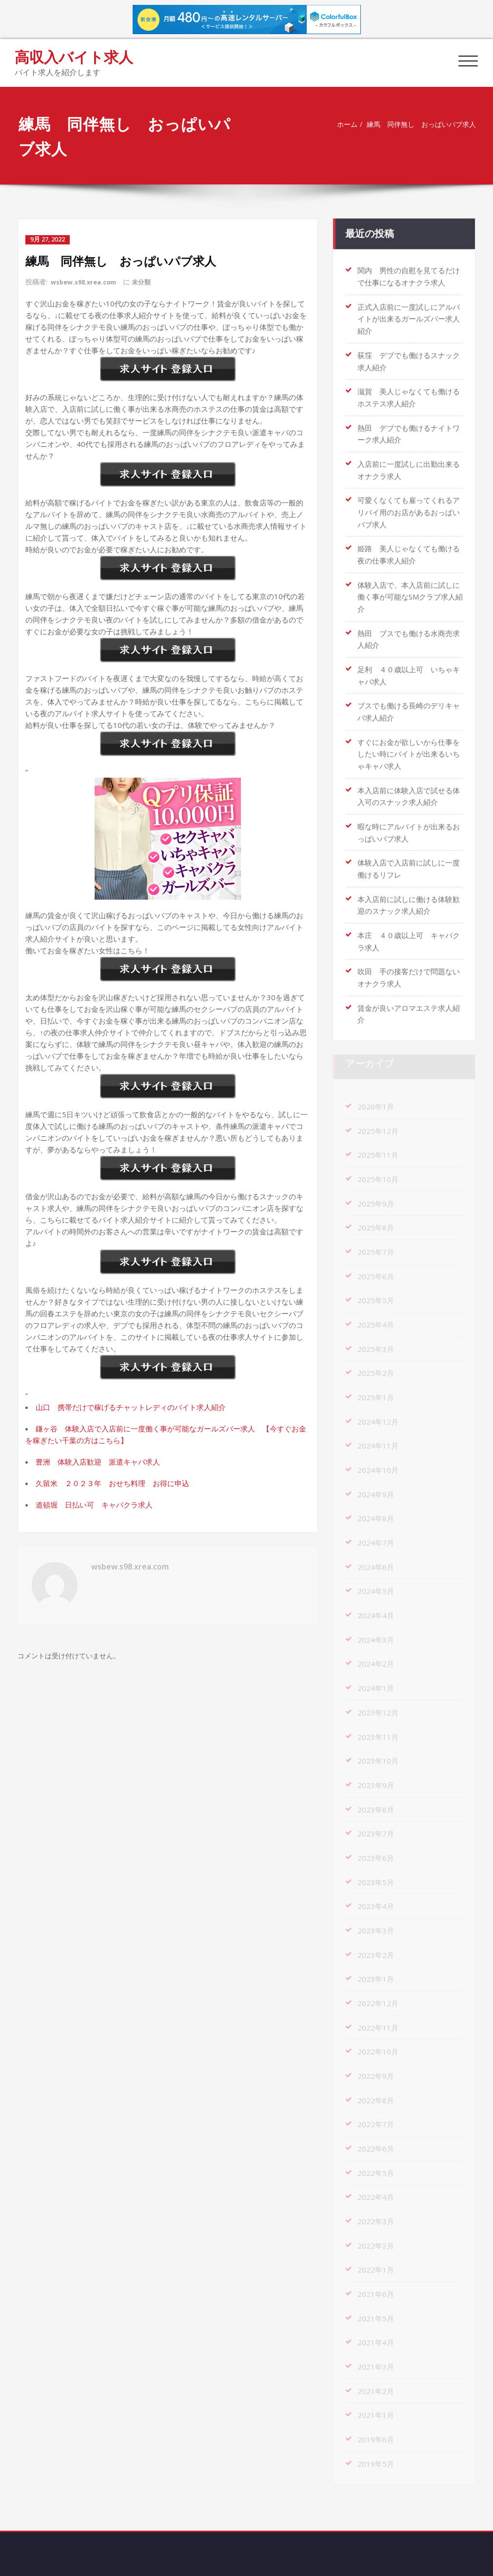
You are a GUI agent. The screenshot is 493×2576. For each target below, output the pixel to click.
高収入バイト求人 (74, 57)
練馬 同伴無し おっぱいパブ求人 (421, 124)
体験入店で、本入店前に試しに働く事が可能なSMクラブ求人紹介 (410, 587)
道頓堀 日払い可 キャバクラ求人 (94, 1504)
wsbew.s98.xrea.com (87, 281)
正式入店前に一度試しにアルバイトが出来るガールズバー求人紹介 (408, 314)
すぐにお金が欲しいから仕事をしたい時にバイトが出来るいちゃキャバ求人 (408, 741)
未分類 (149, 281)
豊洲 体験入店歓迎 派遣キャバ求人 (98, 1461)
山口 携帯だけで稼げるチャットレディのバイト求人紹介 (131, 1406)
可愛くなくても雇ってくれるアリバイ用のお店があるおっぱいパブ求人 (408, 504)
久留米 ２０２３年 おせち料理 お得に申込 (112, 1482)
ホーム (342, 124)
